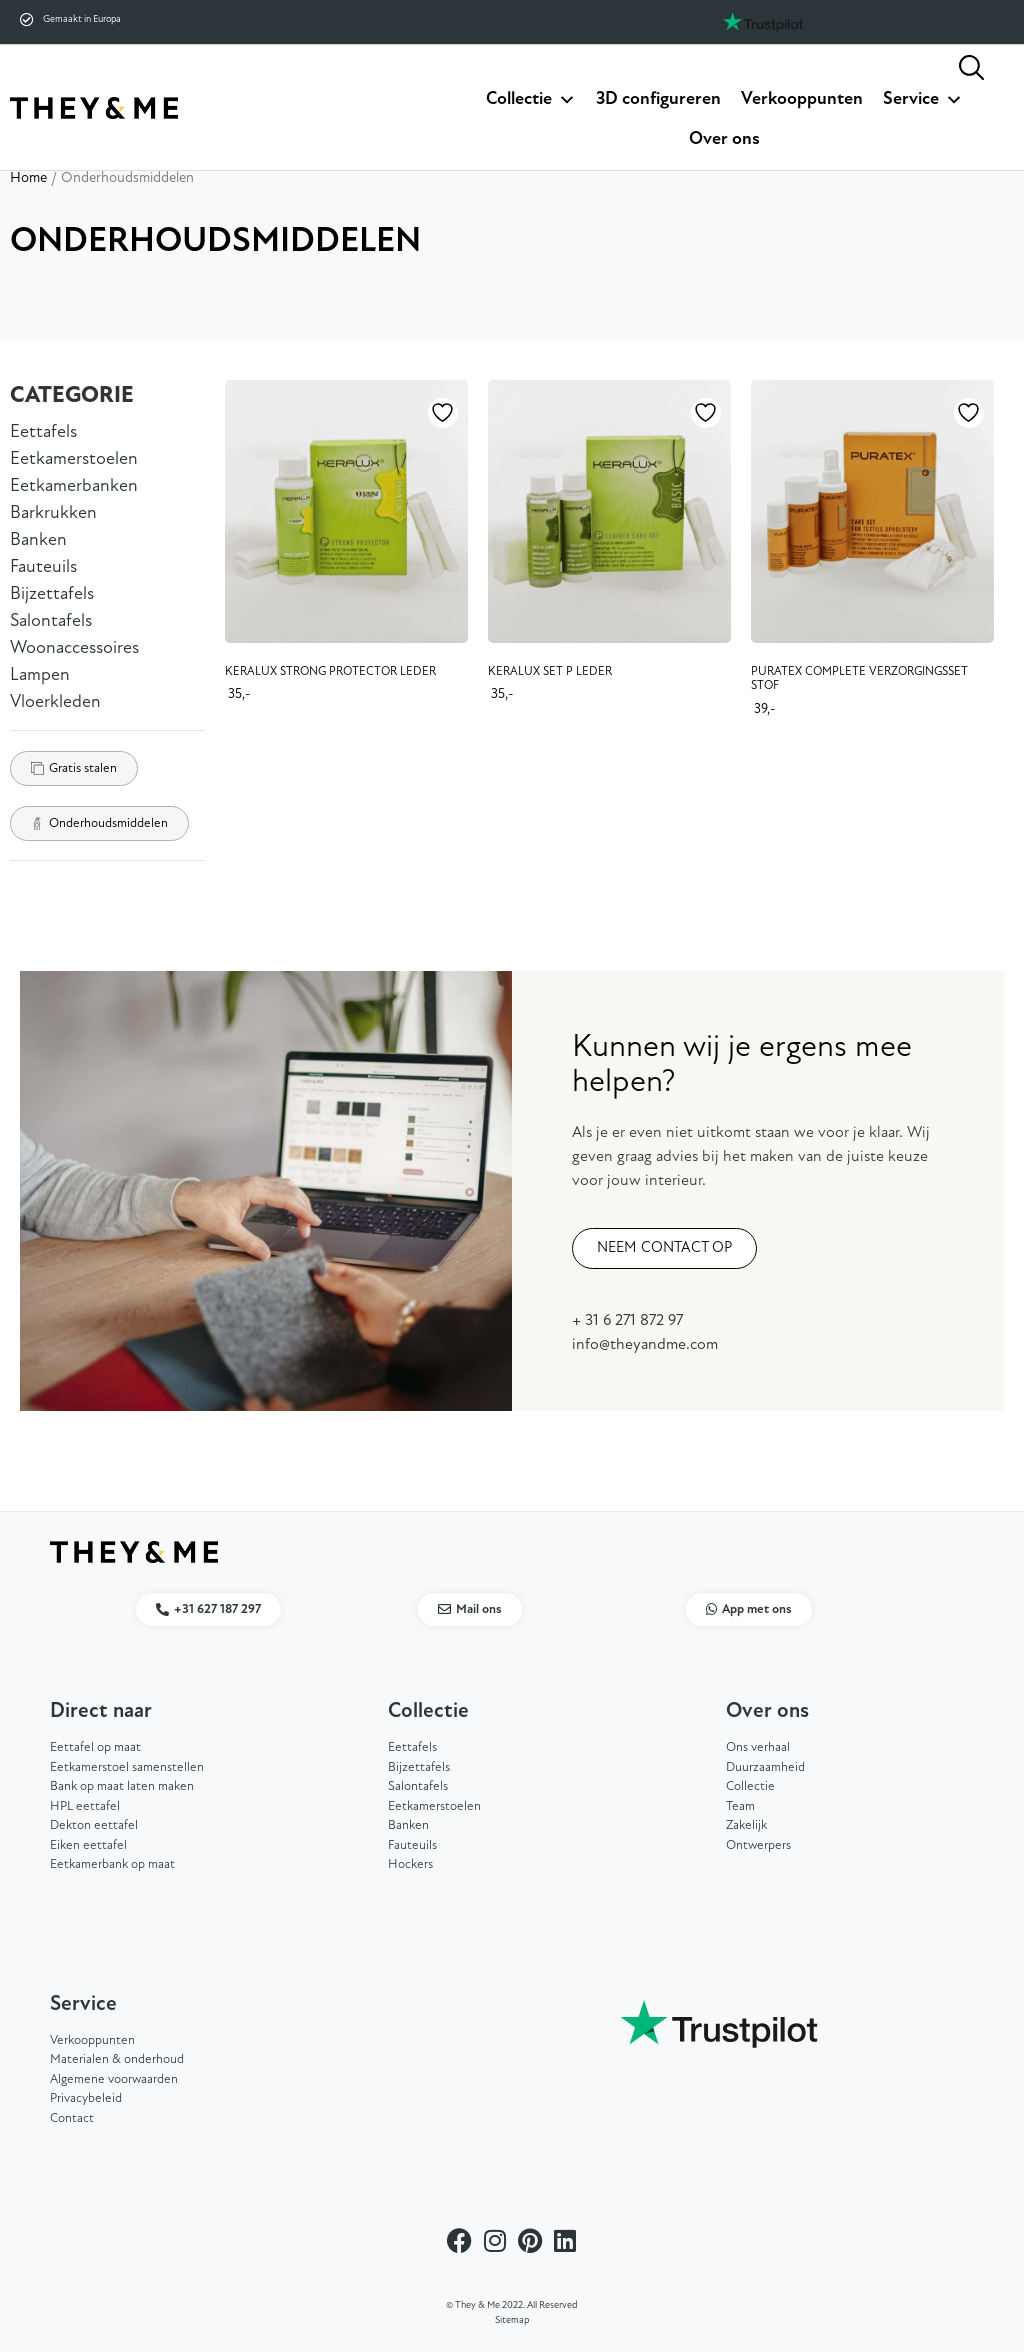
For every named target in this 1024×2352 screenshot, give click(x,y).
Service (923, 100)
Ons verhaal (758, 1747)
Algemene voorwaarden (114, 2079)
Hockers (410, 1864)
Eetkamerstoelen (74, 459)
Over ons (724, 139)
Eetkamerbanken (74, 486)
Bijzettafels (52, 594)
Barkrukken (53, 513)
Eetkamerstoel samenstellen (127, 1767)
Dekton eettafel (94, 1825)
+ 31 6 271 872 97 (627, 1321)
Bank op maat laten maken (122, 1786)
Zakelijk (746, 1825)
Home (28, 178)
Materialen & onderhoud (117, 2059)
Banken (38, 540)
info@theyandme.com (645, 1345)
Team (740, 1806)
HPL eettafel (85, 1806)
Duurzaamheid (765, 1767)
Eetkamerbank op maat (112, 1864)
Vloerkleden (55, 702)
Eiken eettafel (88, 1845)
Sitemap (512, 2320)
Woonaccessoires (74, 648)
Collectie (531, 100)
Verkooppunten (802, 99)
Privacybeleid (86, 2098)
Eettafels (43, 432)
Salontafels (51, 621)
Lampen (40, 675)
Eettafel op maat (95, 1747)
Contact (72, 2118)
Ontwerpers (758, 1845)
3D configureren (658, 99)
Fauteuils (43, 567)
